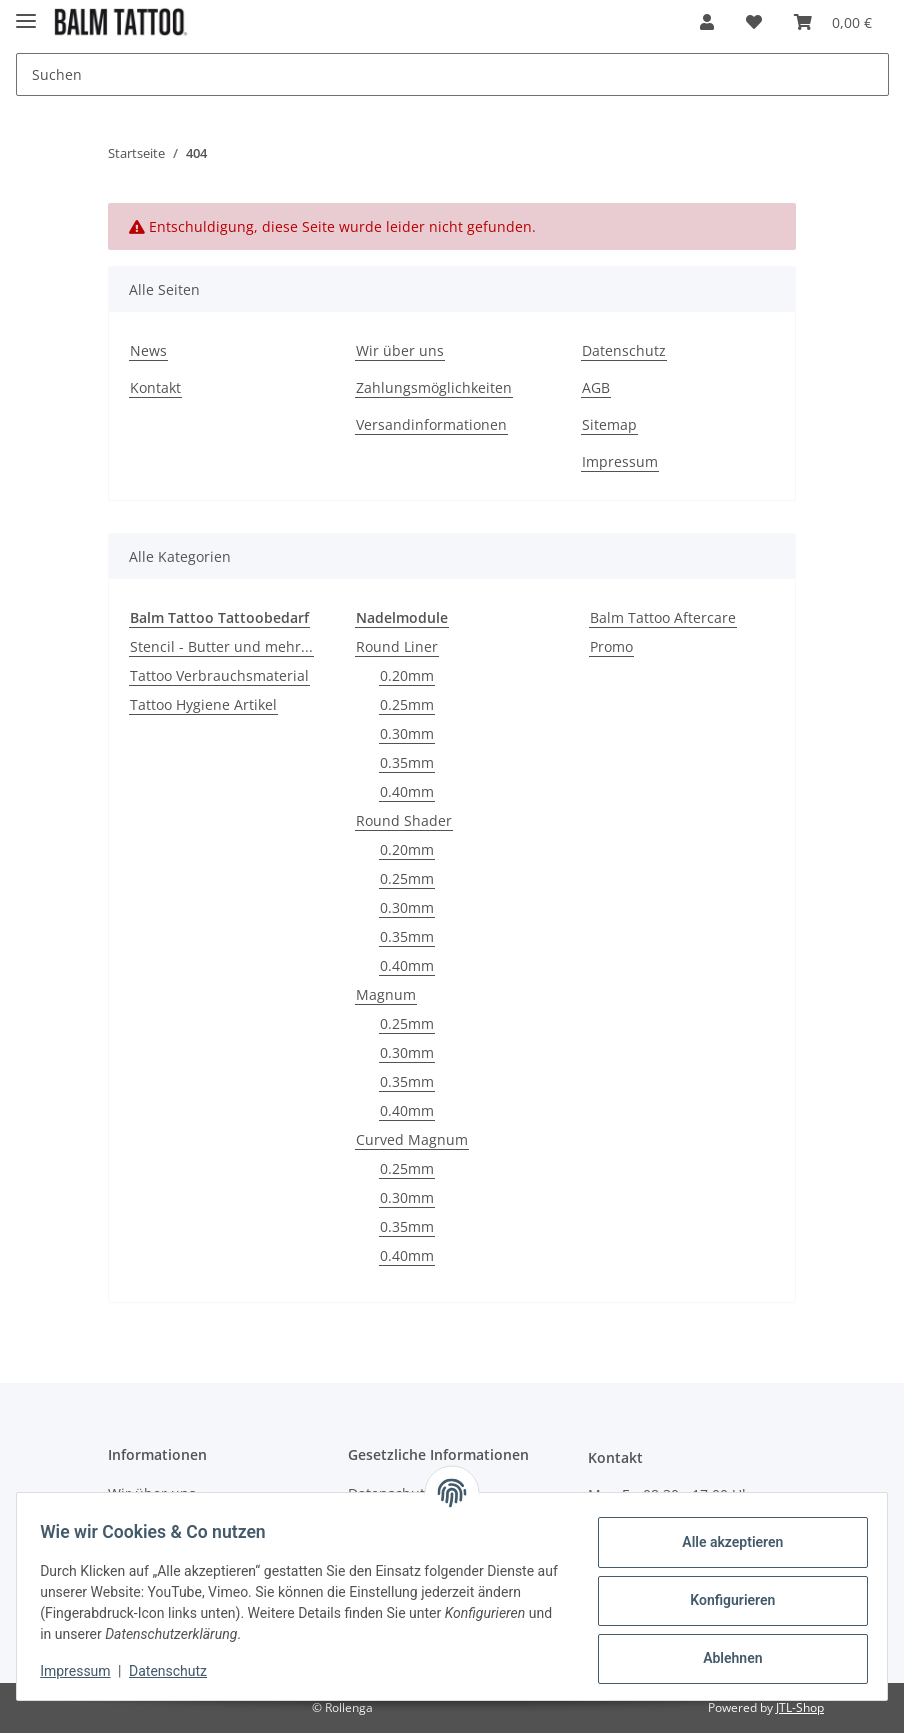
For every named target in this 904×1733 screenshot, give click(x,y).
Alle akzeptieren (723, 1542)
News (148, 350)
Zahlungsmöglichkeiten (434, 387)
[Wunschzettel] (754, 22)
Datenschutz (624, 350)
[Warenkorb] (833, 22)
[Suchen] (452, 74)
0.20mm (407, 675)
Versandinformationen (431, 424)
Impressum (620, 461)
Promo (611, 646)
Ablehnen (723, 1658)
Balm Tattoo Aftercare (663, 617)
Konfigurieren (723, 1600)
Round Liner (397, 646)
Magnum (386, 994)
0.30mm (407, 733)
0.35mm (407, 762)
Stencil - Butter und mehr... (221, 646)
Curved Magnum (412, 1139)
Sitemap (609, 424)
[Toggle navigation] (26, 12)
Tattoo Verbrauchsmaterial (219, 675)
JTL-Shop (800, 1707)
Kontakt (155, 387)
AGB (596, 387)
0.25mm (407, 704)
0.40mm (407, 791)
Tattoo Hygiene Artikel (203, 704)
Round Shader (404, 820)
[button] (707, 22)
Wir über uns (400, 350)
